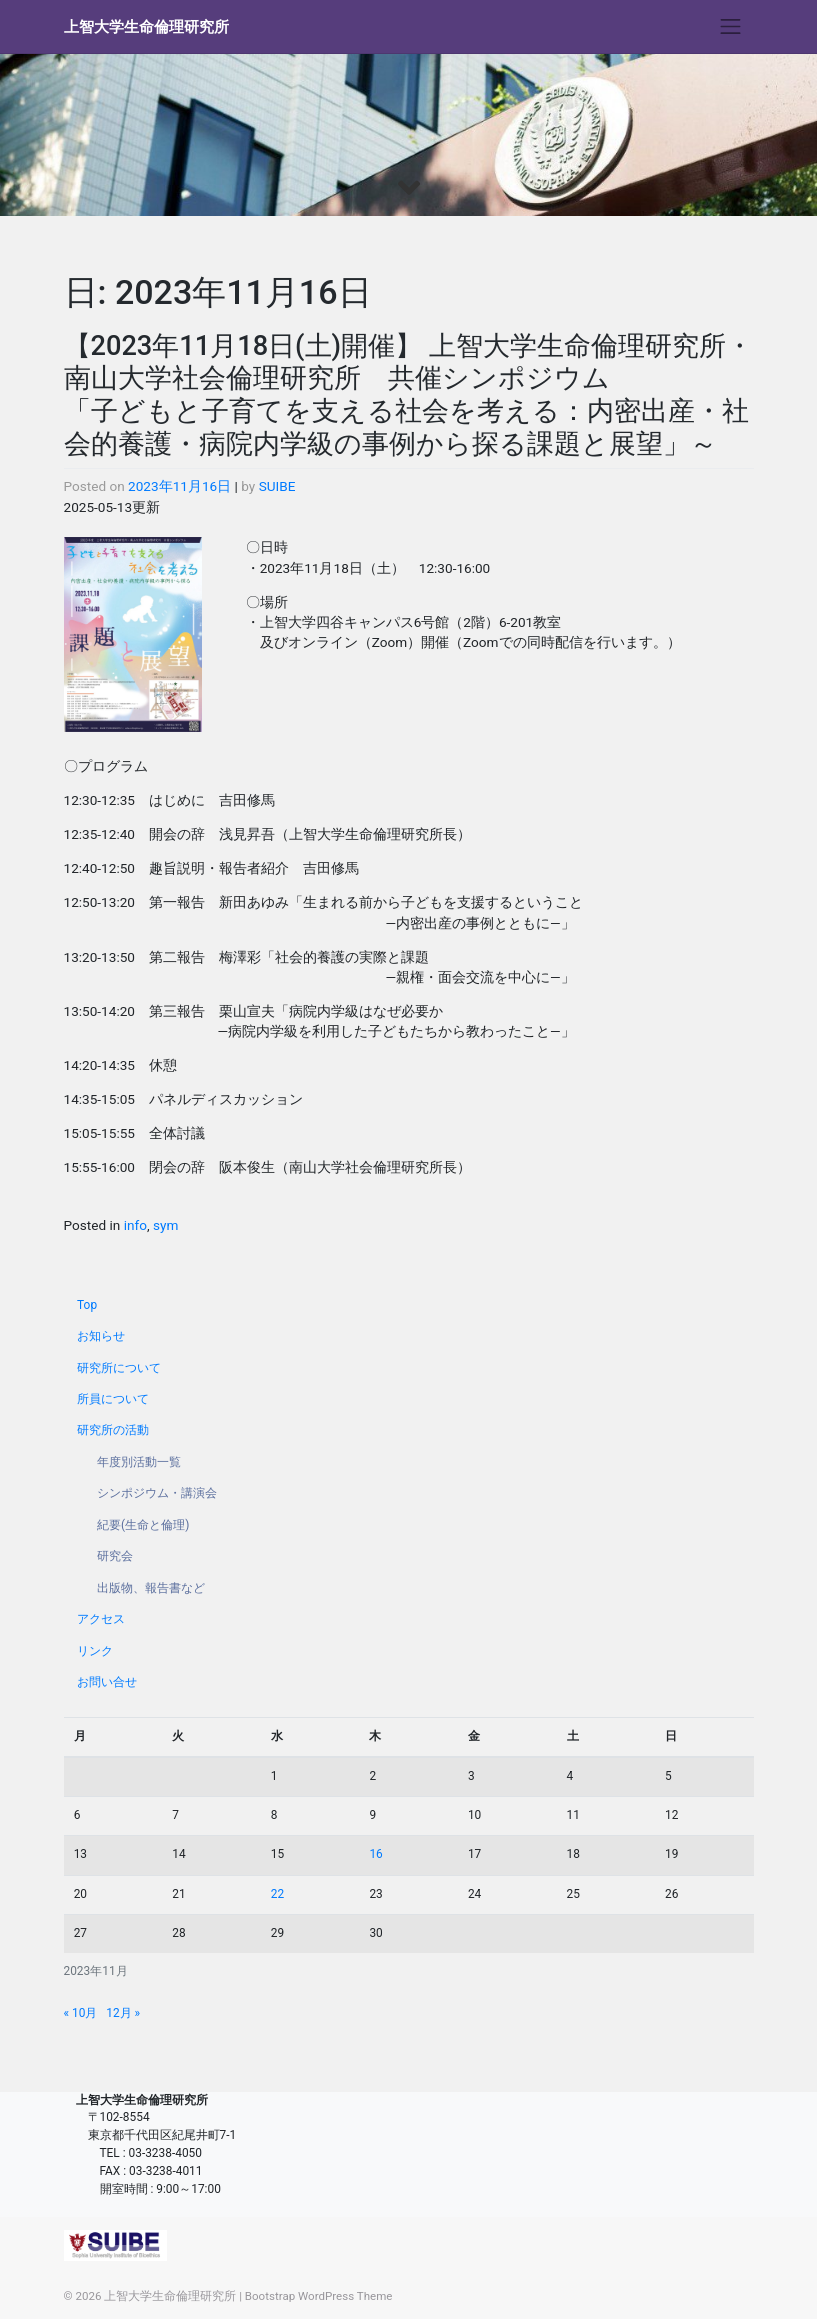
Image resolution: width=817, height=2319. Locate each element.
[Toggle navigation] (731, 27)
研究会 (115, 1556)
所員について (113, 1399)
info (135, 1225)
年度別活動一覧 (139, 1462)
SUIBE (277, 486)
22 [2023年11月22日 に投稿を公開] (277, 1894)
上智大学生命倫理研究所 (146, 27)
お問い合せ (107, 1682)
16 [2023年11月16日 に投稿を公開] (375, 1854)
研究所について (119, 1368)
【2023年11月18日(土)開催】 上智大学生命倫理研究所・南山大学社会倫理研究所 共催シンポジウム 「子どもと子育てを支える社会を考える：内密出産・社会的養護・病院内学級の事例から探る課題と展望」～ (408, 395)
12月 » (123, 2013)
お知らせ (101, 1336)
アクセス (101, 1619)
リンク (95, 1651)
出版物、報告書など (151, 1588)
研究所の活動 (113, 1430)
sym (165, 1225)
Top (87, 1305)
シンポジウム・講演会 (157, 1493)
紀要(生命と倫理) (143, 1525)
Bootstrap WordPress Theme (319, 2296)
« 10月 (81, 2013)
